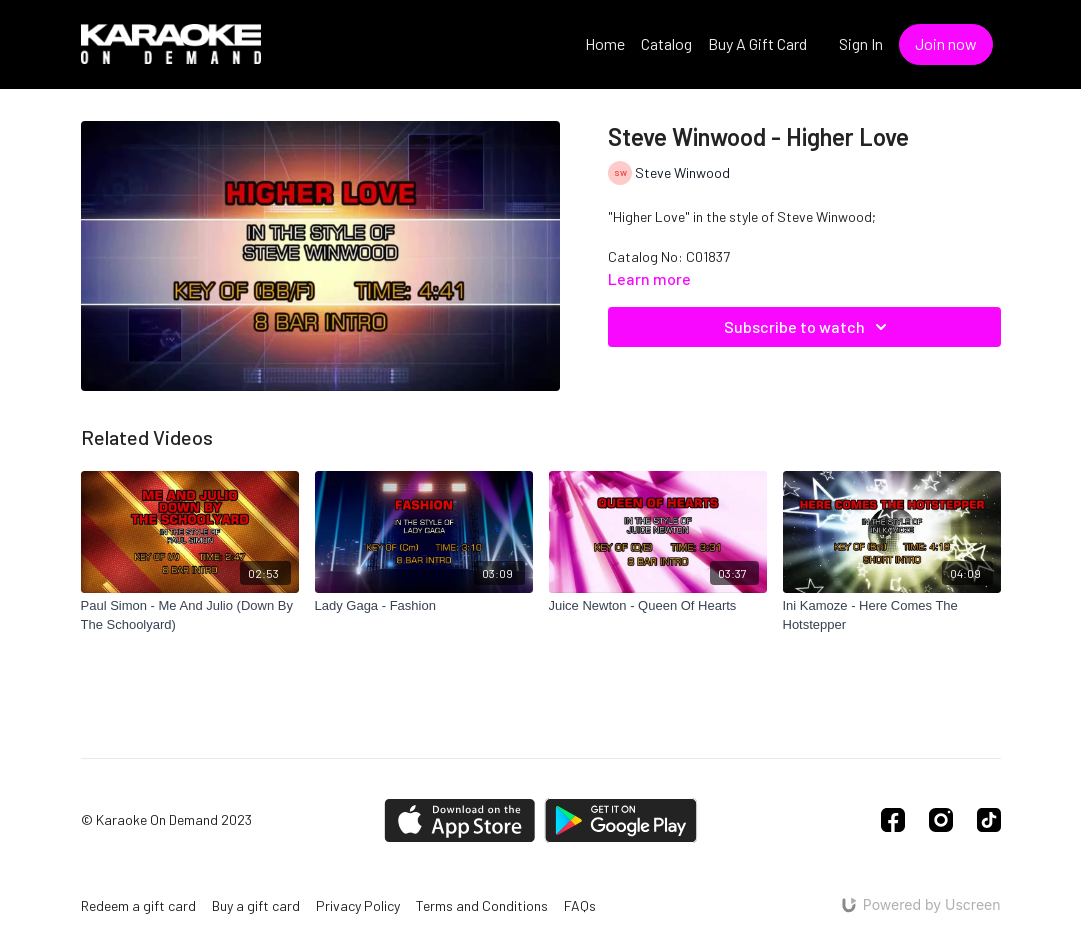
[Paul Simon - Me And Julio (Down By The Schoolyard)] (190, 615)
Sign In (861, 43)
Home (605, 43)
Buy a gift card (256, 905)
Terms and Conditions (482, 905)
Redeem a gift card (138, 905)
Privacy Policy (358, 905)
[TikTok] (989, 820)
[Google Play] (621, 820)
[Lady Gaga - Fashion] (424, 606)
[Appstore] (459, 820)
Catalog (666, 43)
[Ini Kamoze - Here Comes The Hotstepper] (892, 615)
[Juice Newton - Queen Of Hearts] (658, 606)
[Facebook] (893, 820)
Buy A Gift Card (757, 43)
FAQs (580, 905)
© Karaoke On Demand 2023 (166, 820)
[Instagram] (941, 820)
